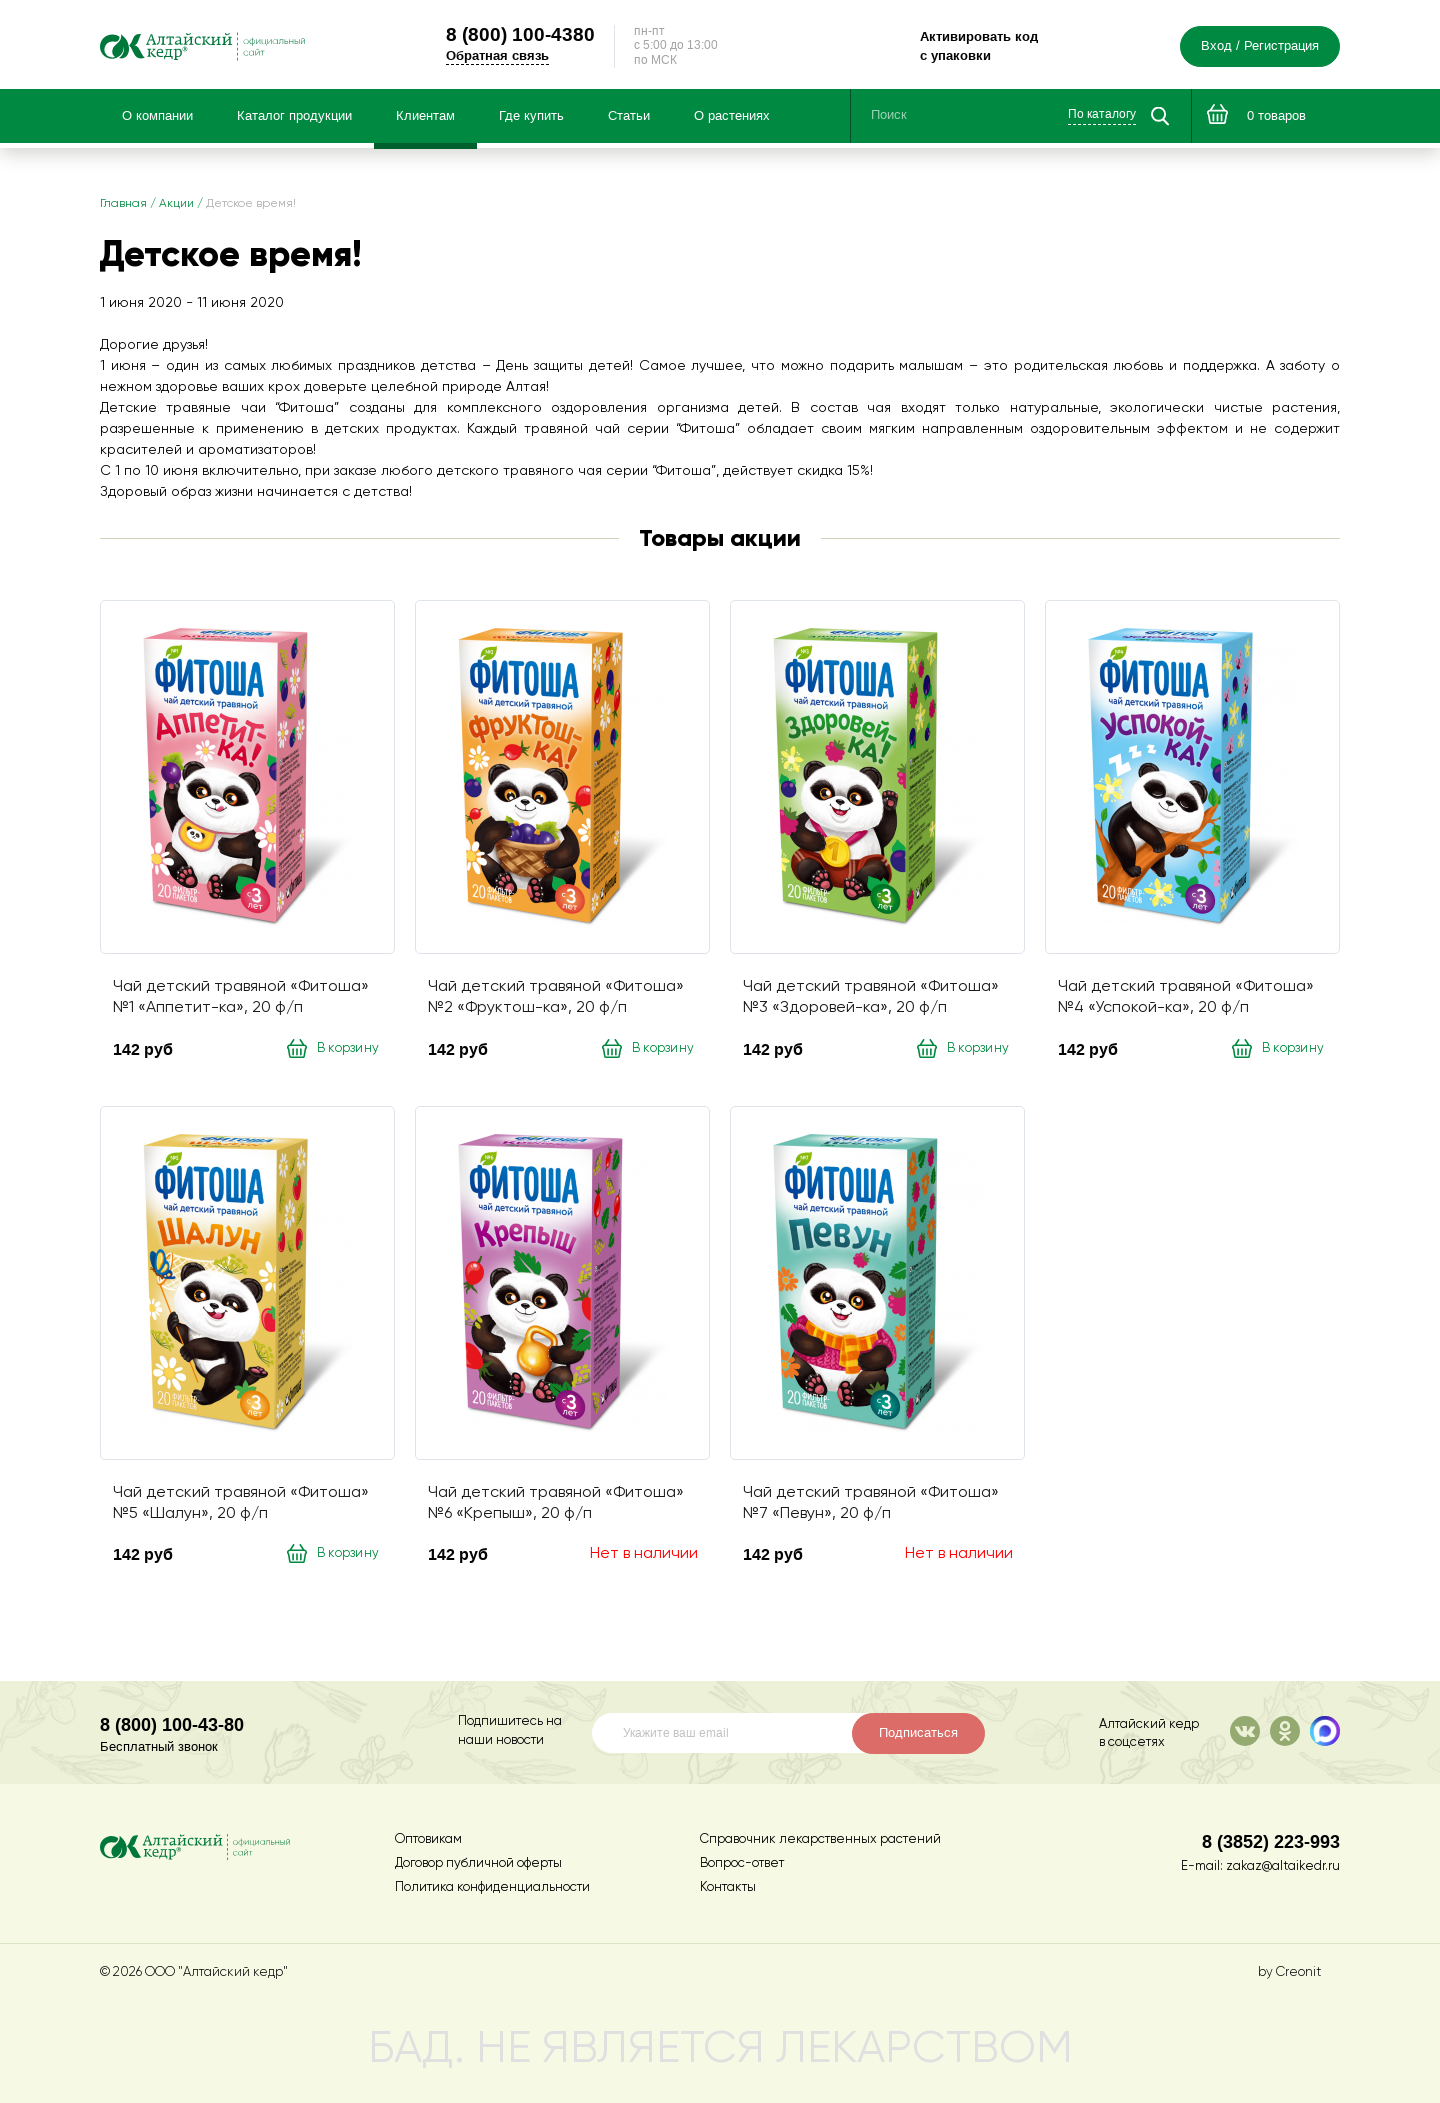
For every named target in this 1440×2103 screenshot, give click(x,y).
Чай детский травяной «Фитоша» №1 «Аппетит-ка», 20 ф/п (241, 1002)
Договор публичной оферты (478, 1863)
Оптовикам (428, 1839)
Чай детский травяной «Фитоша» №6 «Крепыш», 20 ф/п (556, 1508)
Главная (123, 209)
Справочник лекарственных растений (820, 1839)
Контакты (728, 1887)
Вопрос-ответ (742, 1863)
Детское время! (251, 209)
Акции (176, 209)
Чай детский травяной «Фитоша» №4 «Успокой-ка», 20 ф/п (1186, 1002)
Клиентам (425, 121)
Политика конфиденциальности (492, 1887)
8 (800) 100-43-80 (172, 1724)
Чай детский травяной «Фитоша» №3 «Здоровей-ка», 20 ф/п (871, 1002)
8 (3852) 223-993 (1271, 1841)
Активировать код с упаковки (990, 48)
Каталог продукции (294, 121)
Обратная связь (520, 57)
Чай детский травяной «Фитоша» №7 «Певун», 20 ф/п (871, 1508)
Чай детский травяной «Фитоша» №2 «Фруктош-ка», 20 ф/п (556, 1002)
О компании (157, 121)
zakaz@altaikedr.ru (1283, 1866)
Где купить (531, 121)
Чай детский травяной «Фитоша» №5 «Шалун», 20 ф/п (241, 1508)
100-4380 (543, 36)
